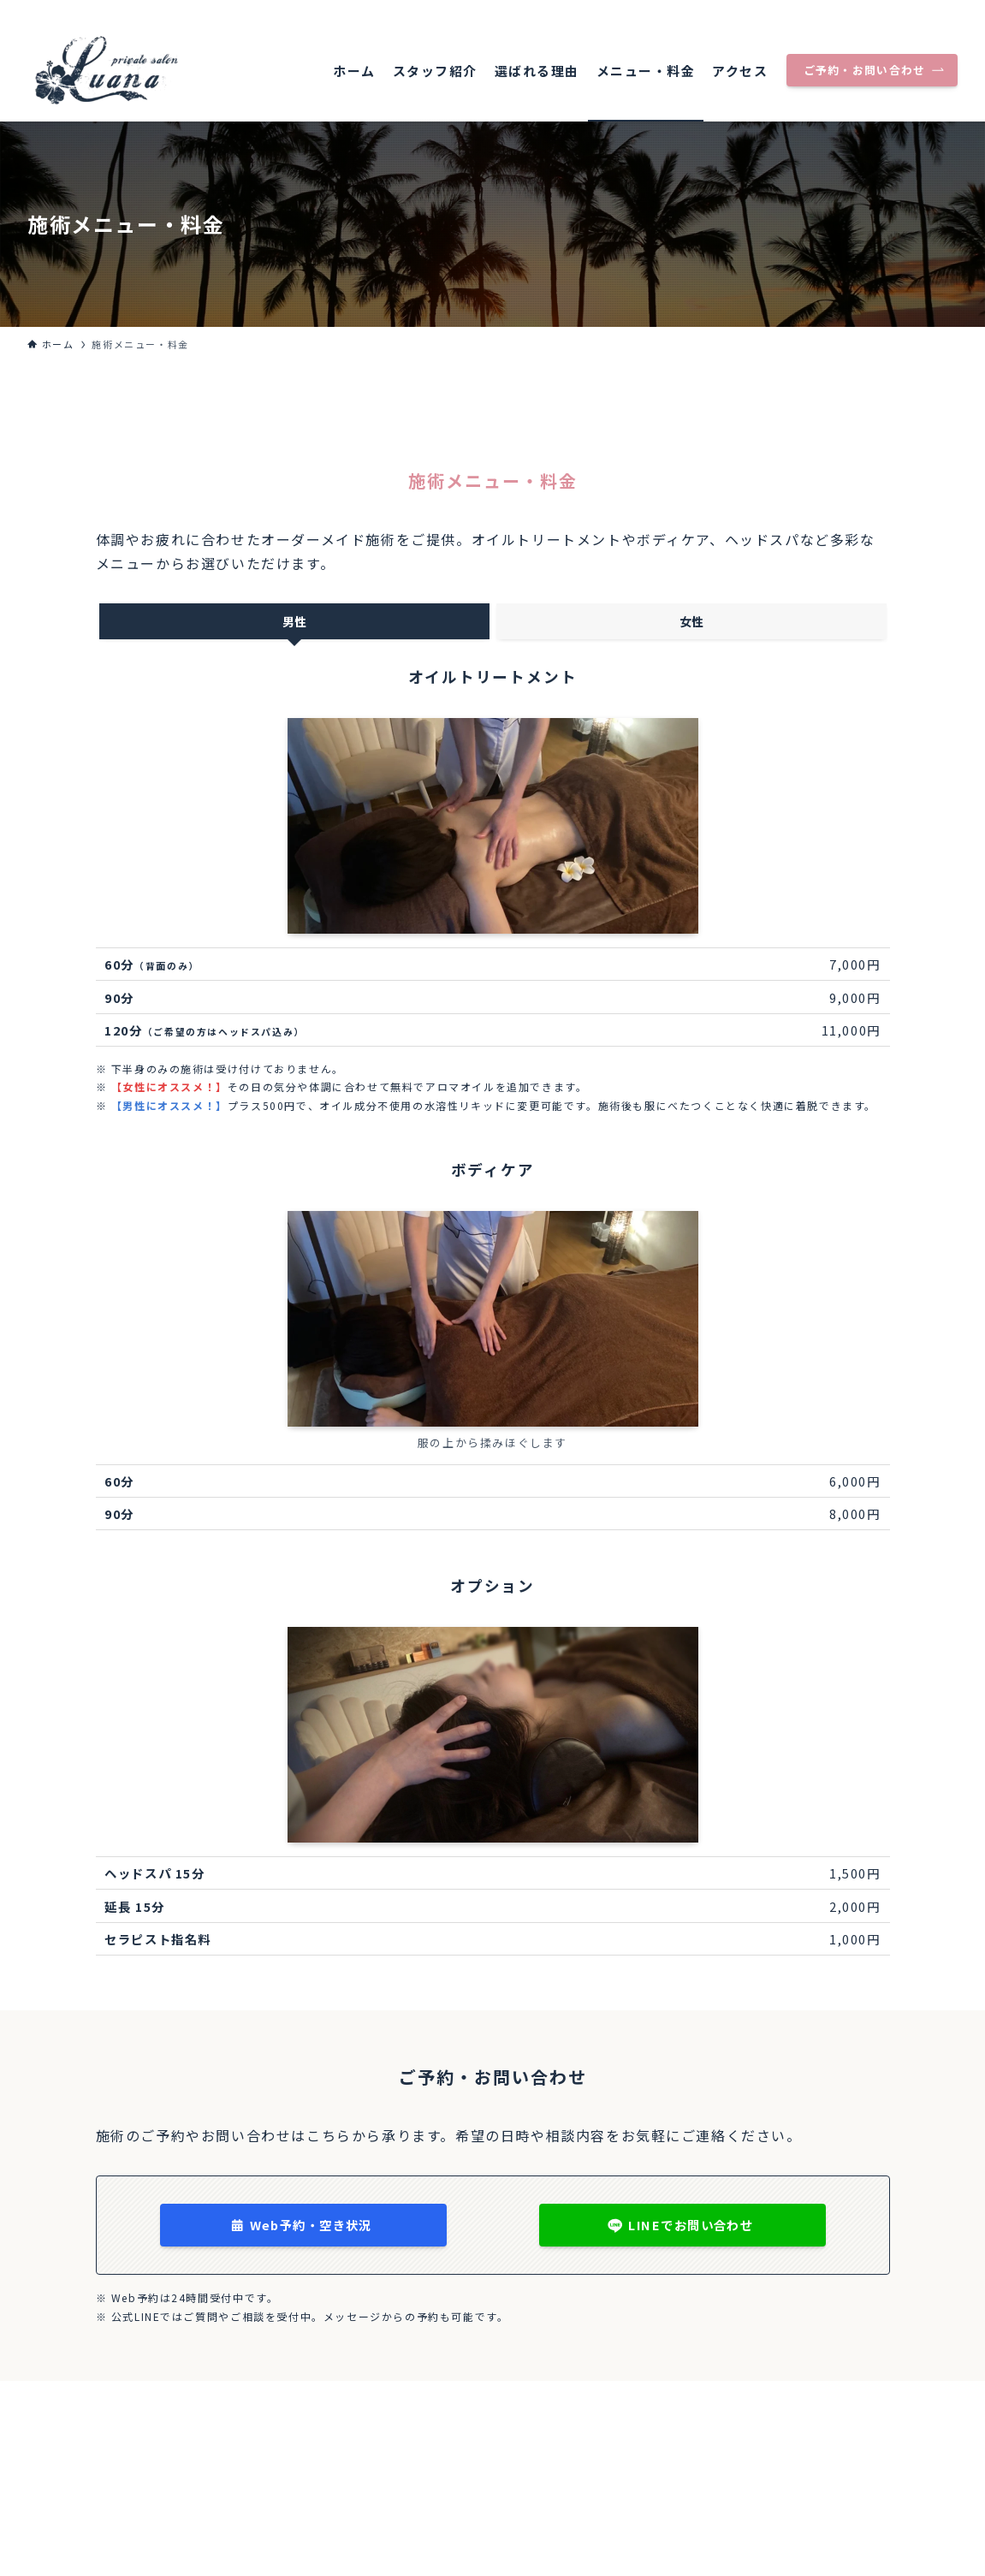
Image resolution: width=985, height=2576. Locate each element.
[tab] (294, 621)
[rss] (946, 9)
